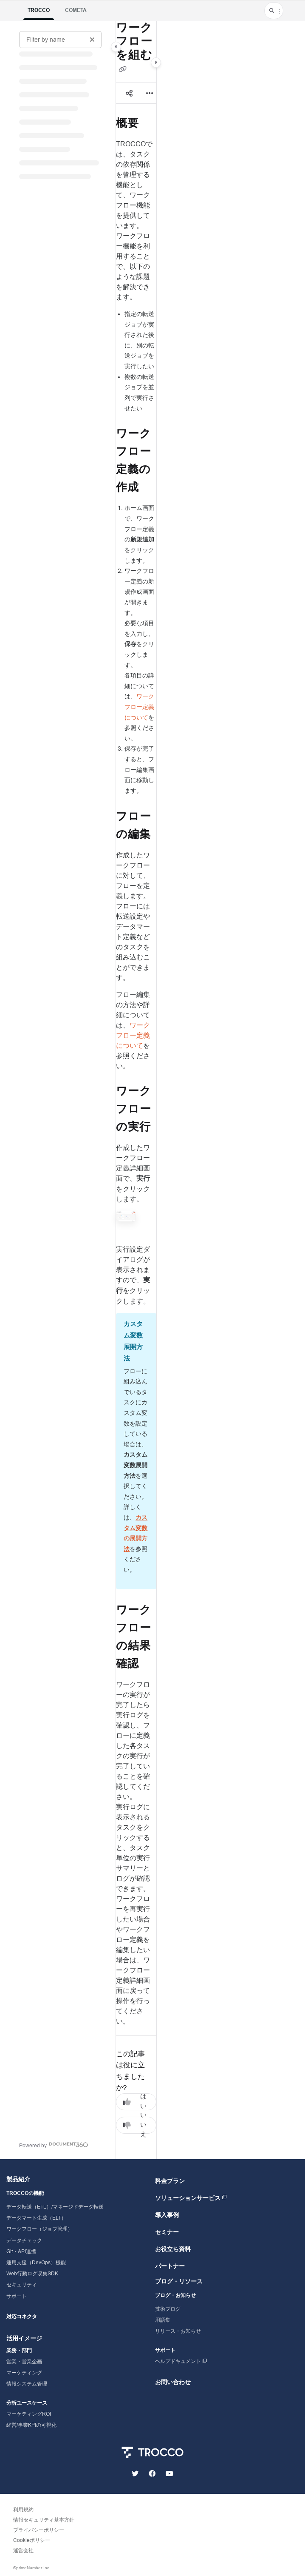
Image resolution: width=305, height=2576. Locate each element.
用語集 (162, 2320)
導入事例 (167, 2215)
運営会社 (23, 2550)
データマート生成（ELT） (36, 2218)
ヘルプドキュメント (178, 2361)
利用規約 (23, 2509)
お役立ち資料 (173, 2249)
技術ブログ (168, 2309)
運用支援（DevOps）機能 (36, 2262)
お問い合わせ (173, 2382)
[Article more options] (149, 93)
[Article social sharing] (129, 93)
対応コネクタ (21, 2316)
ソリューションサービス (187, 2198)
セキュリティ (21, 2284)
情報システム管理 (26, 2383)
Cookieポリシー (31, 2540)
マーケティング (24, 2372)
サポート (16, 2296)
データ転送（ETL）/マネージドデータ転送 (55, 2206)
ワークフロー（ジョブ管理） (39, 2229)
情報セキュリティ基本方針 (43, 2519)
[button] (273, 10)
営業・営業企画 (24, 2361)
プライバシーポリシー (38, 2530)
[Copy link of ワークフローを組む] (123, 69)
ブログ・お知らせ (175, 2295)
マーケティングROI (28, 2414)
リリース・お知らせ (178, 2331)
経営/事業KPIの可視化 (31, 2425)
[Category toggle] (116, 47)
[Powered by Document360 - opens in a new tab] (53, 2144)
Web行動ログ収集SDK (32, 2273)
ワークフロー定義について (139, 706)
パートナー (170, 2266)
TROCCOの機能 (25, 2193)
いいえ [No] (135, 2125)
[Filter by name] (60, 39)
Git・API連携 (21, 2251)
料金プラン (170, 2181)
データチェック (24, 2240)
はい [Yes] (135, 2101)
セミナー (167, 2232)
